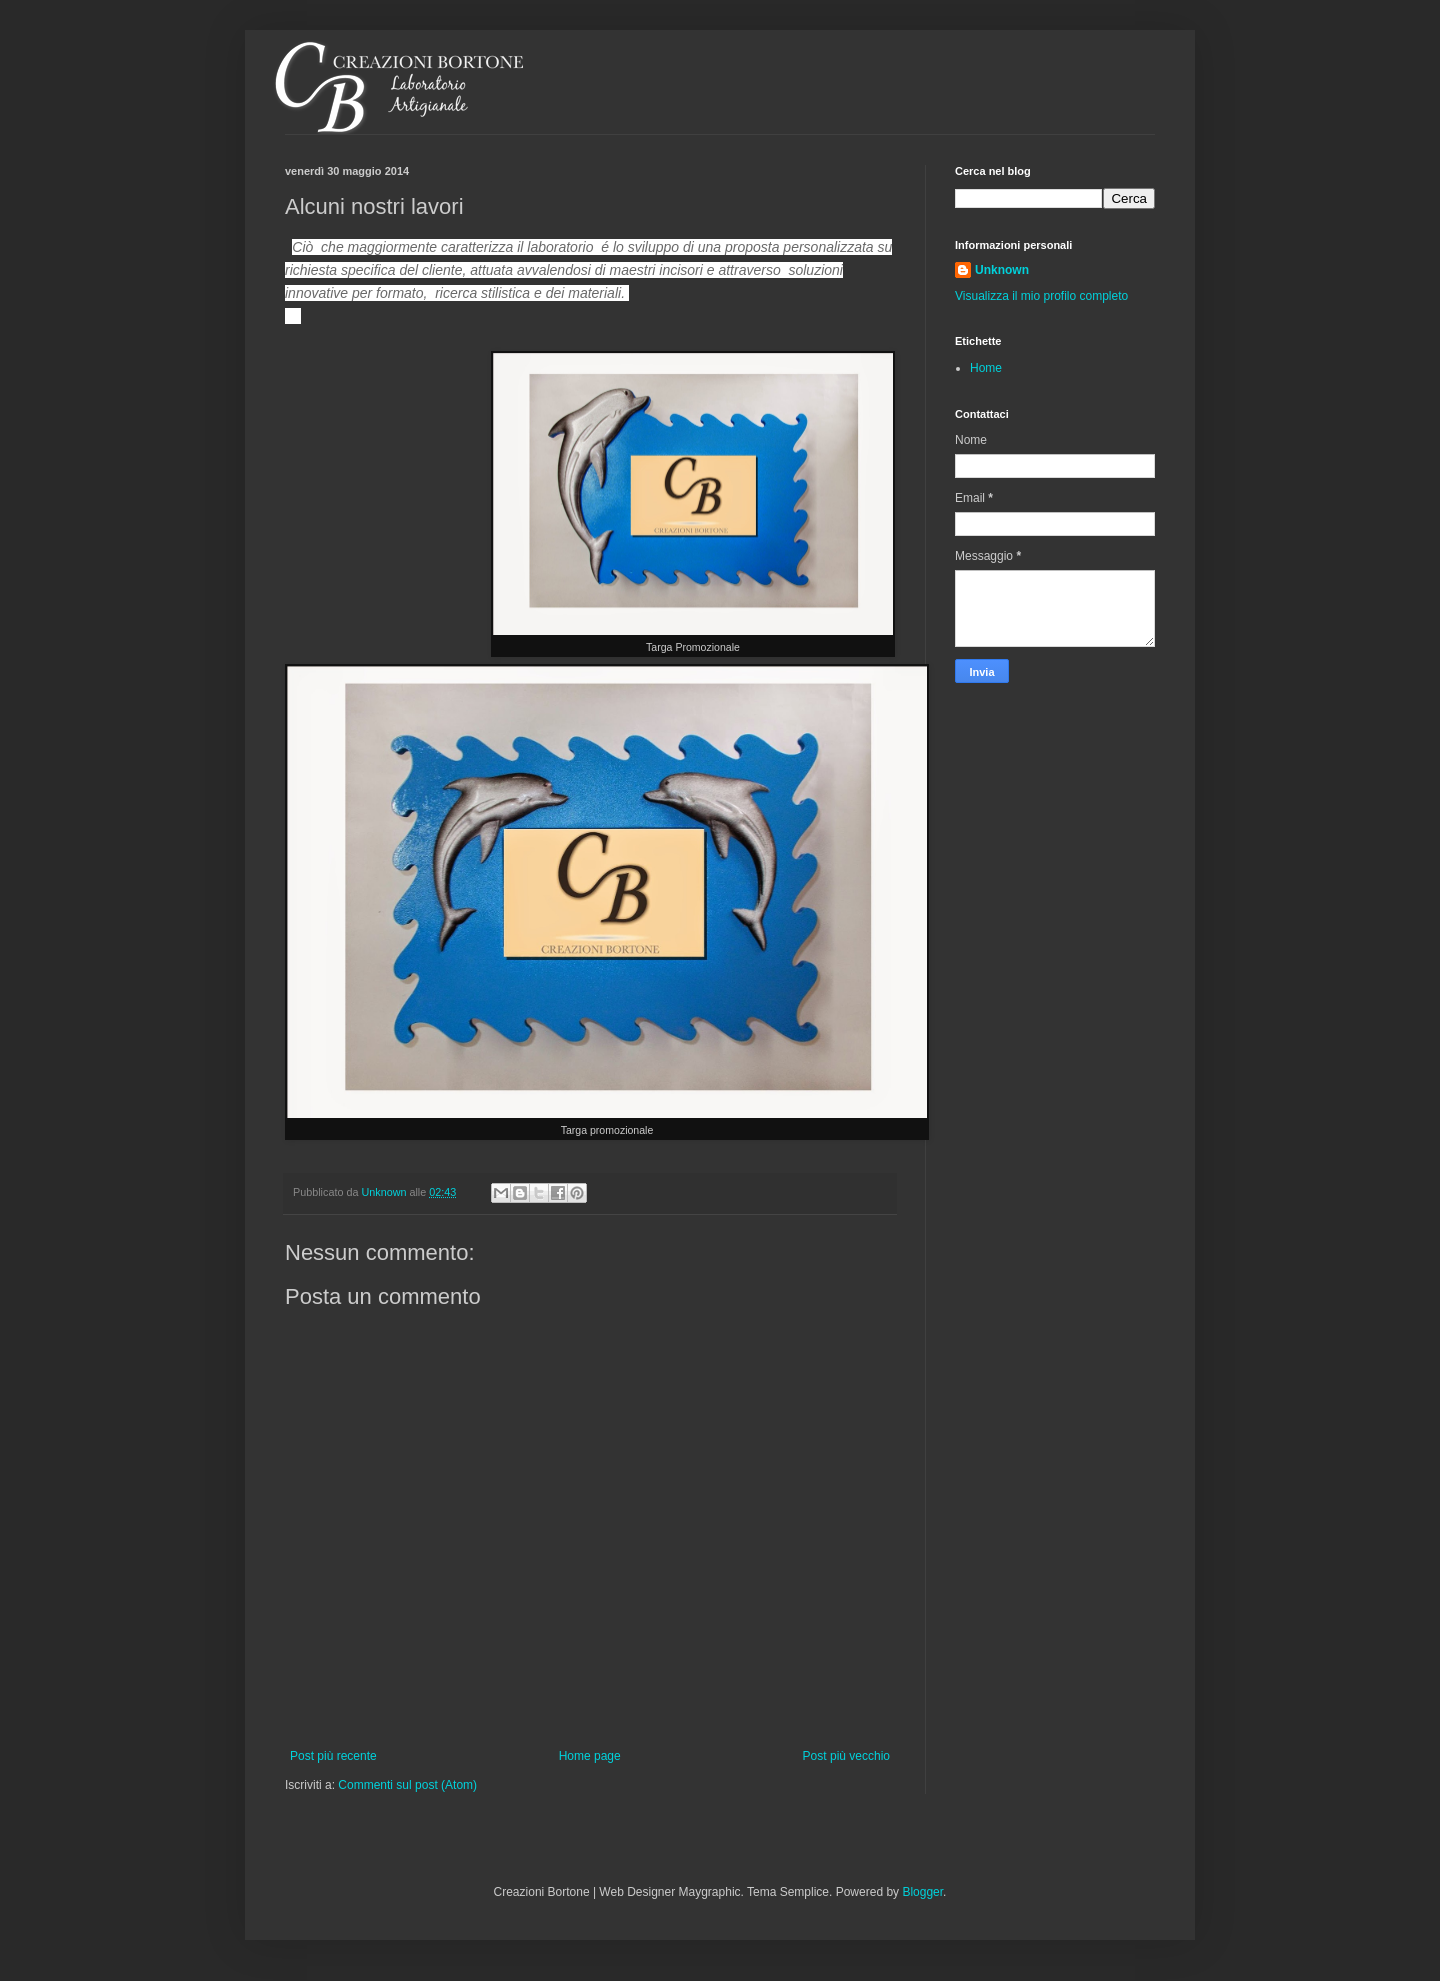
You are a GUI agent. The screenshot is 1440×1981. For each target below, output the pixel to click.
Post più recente (333, 1756)
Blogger (922, 1892)
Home (986, 368)
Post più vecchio (846, 1756)
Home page (590, 1756)
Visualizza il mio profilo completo (1041, 296)
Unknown (1002, 270)
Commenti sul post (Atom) (407, 1785)
